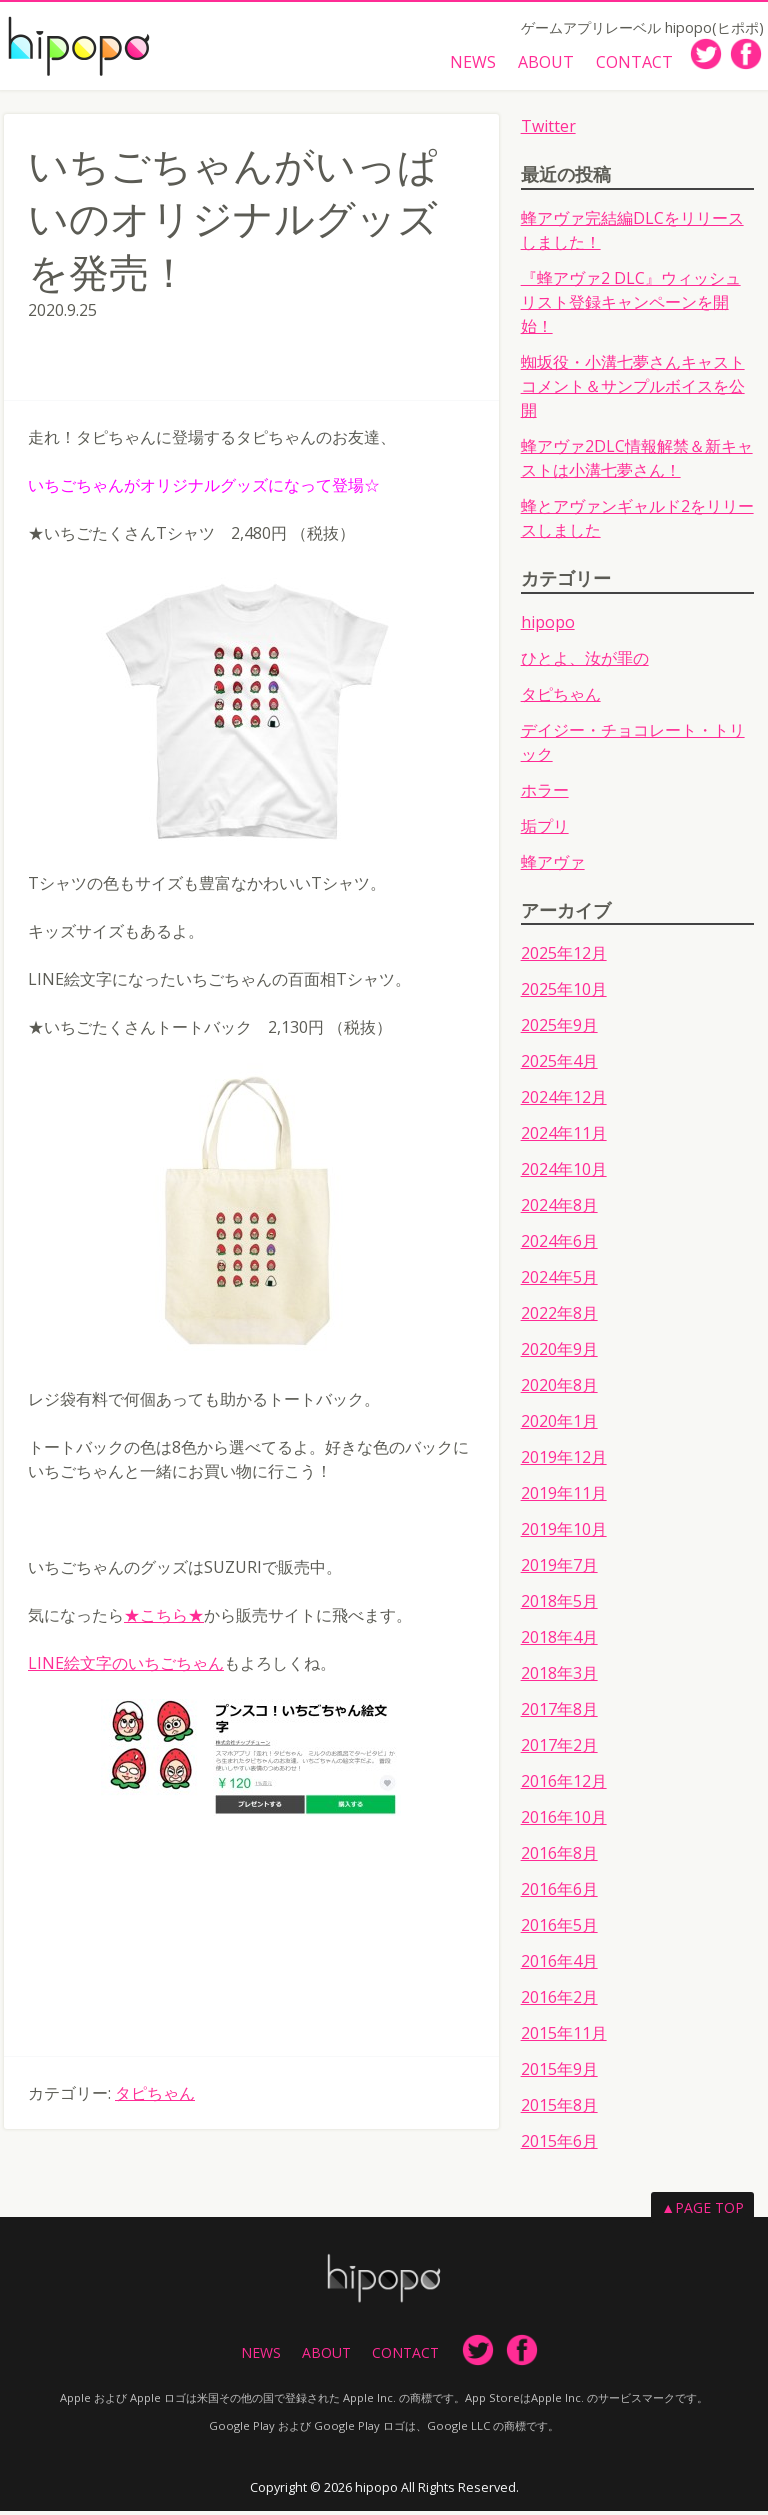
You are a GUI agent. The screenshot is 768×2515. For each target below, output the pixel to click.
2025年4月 (559, 1066)
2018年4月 (559, 1642)
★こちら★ (164, 1619)
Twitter (548, 130)
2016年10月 (564, 1822)
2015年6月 (559, 2146)
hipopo (548, 626)
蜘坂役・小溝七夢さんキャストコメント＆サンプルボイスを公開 (633, 390)
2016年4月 (559, 1966)
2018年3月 (559, 1678)
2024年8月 (559, 1210)
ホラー (545, 794)
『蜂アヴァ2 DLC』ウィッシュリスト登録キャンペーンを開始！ (631, 306)
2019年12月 (564, 1462)
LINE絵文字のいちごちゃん (126, 1667)
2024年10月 (564, 1174)
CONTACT (633, 63)
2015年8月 (559, 2110)
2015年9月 (559, 2074)
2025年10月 (564, 994)
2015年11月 (564, 2038)
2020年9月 (559, 1354)
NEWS (468, 63)
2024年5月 (559, 1282)
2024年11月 (564, 1138)
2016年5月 (559, 1930)
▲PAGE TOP (702, 2212)
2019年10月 (564, 1534)
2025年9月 (559, 1030)
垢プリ (545, 830)
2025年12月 (564, 958)
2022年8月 (559, 1318)
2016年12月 (564, 1786)
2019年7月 (559, 1570)
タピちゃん (155, 2097)
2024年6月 (559, 1246)
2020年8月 (559, 1390)
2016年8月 (559, 1858)
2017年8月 (559, 1714)
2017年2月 (559, 1750)
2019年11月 (564, 1498)
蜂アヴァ (553, 866)
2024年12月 (564, 1102)
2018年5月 (559, 1606)
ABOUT (543, 63)
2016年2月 (559, 2002)
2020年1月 (559, 1426)
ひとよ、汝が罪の (585, 662)
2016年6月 (559, 1894)
